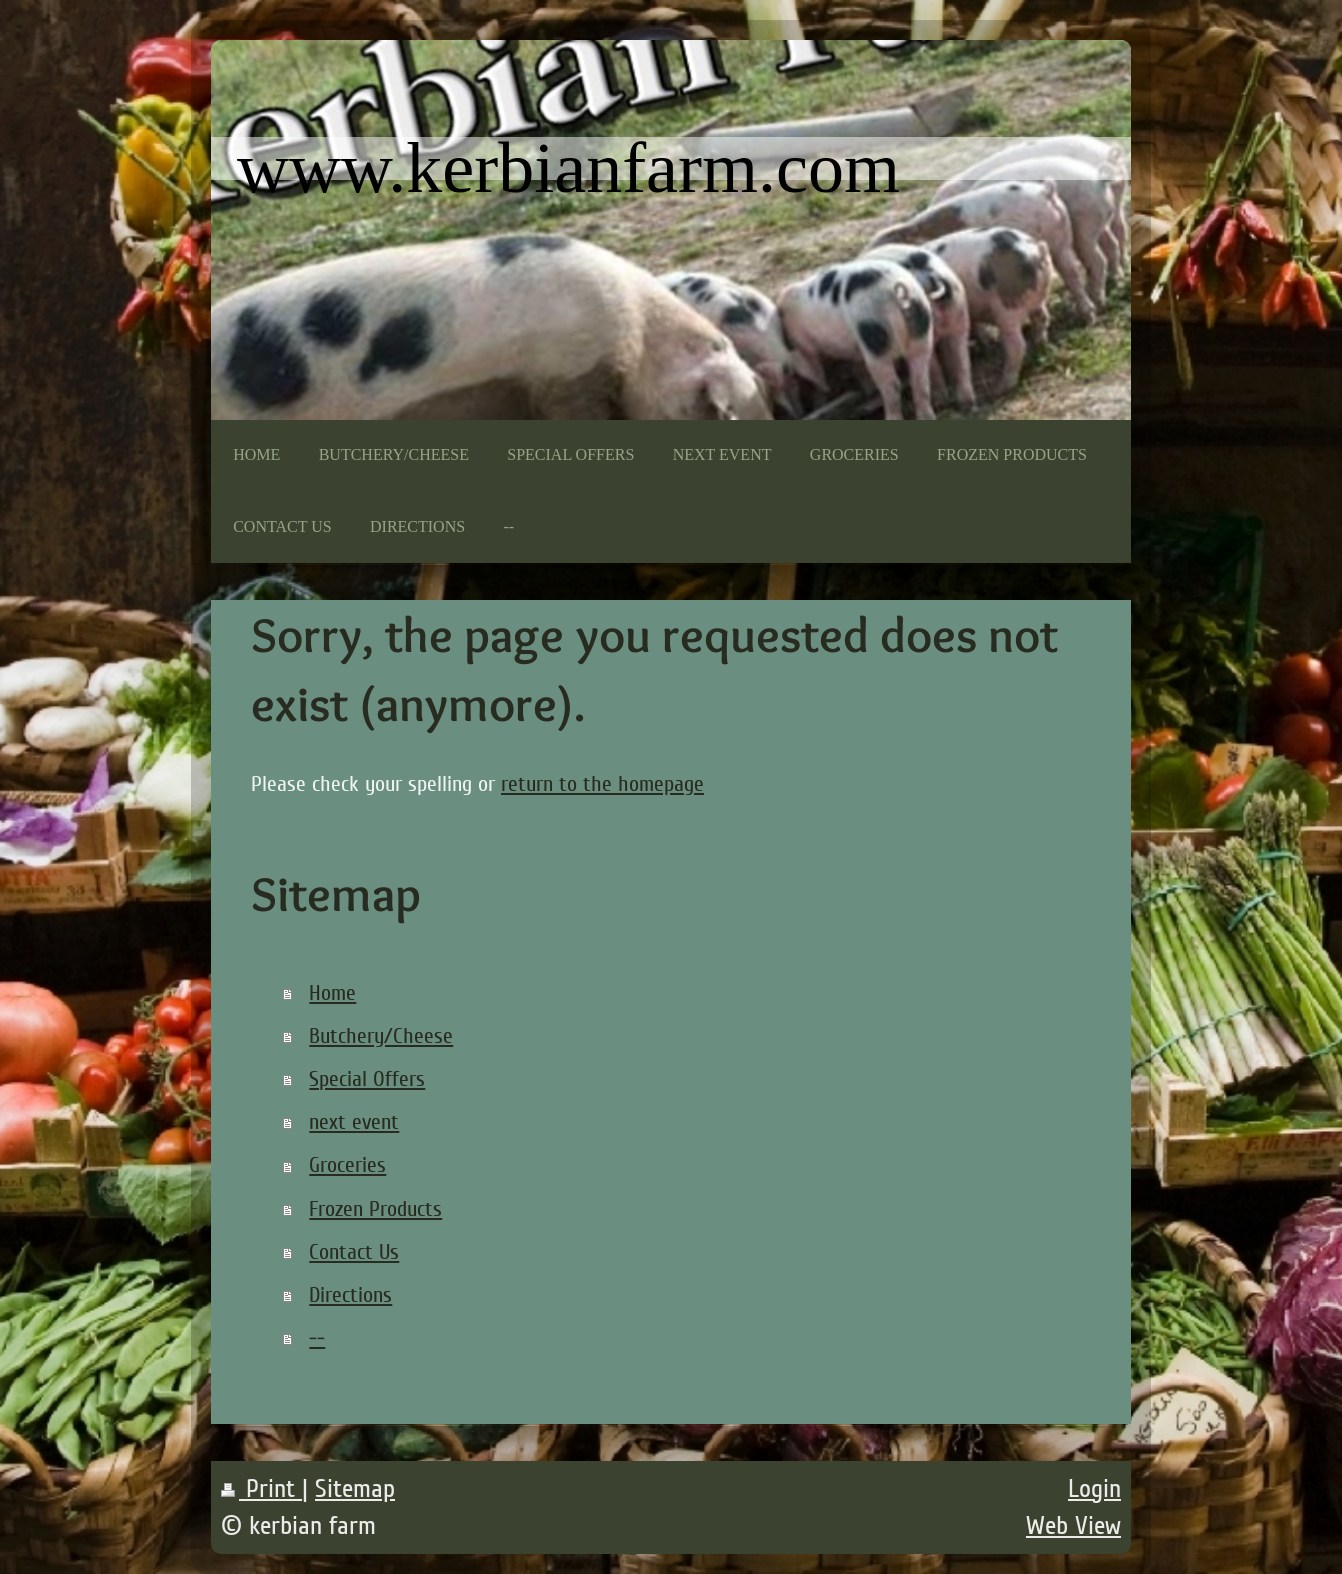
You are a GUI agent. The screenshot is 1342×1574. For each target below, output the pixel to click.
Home (332, 993)
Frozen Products (375, 1209)
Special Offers (367, 1079)
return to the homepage (602, 784)
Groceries (347, 1165)
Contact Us (354, 1252)
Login (1094, 1488)
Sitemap (355, 1488)
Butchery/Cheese (381, 1036)
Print (261, 1488)
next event (354, 1122)
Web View (1073, 1525)
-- (317, 1338)
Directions (350, 1295)
